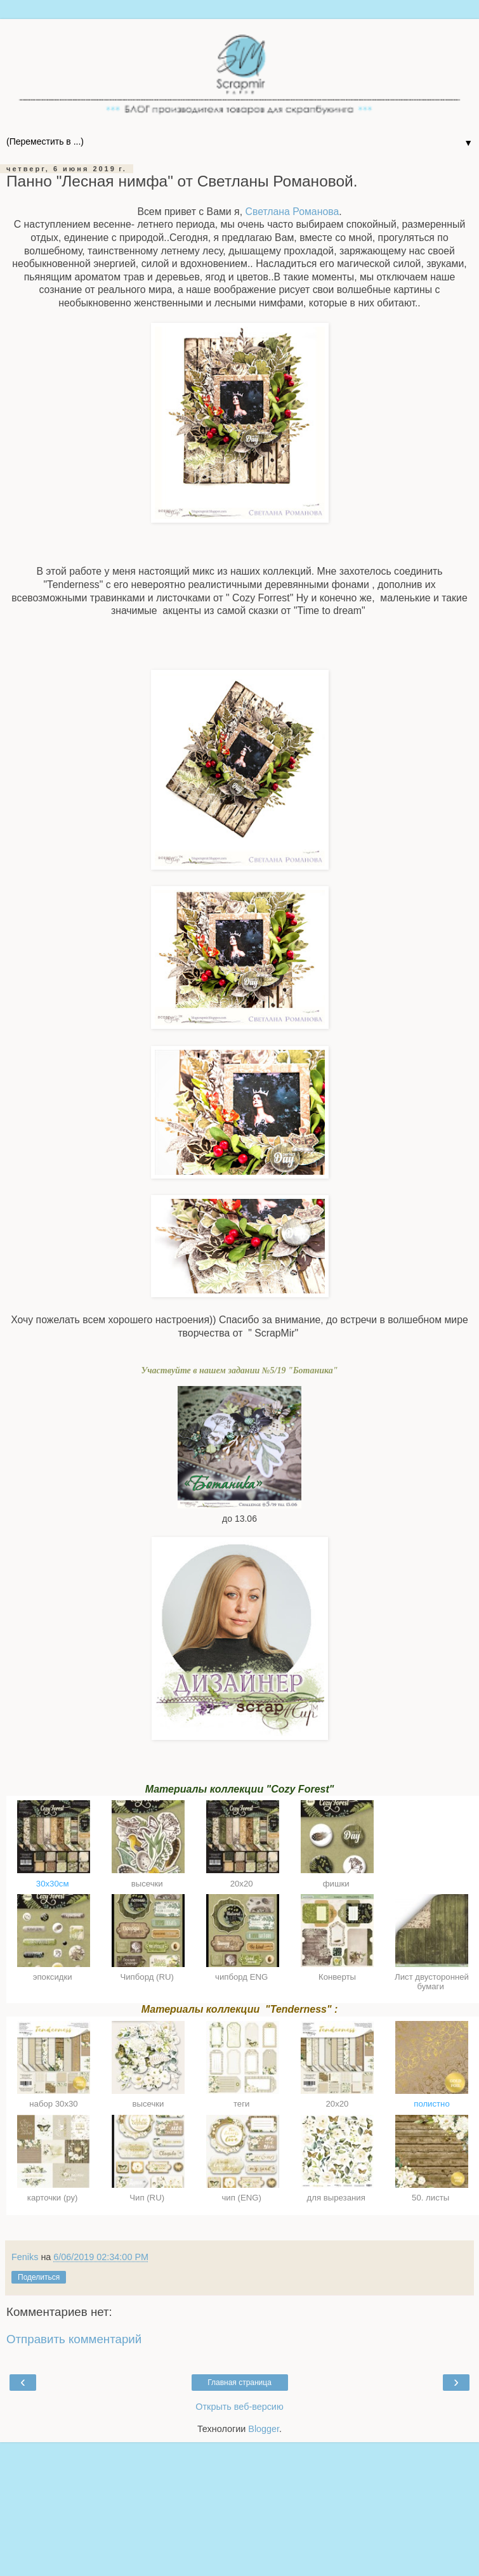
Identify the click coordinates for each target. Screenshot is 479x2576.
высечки (148, 1883)
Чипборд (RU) (148, 1977)
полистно (432, 2104)
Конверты (337, 1977)
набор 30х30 (54, 2104)
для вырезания (337, 2197)
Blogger (263, 2429)
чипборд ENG (242, 1977)
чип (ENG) (242, 2197)
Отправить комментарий (73, 2339)
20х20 (243, 1883)
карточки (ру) (53, 2197)
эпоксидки (54, 1977)
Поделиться (39, 2277)
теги (242, 2104)
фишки (337, 1883)
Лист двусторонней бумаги (432, 1981)
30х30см (53, 1883)
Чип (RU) (147, 2197)
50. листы (432, 2197)
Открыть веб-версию (239, 2407)
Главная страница (239, 2382)
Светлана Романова (292, 211)
